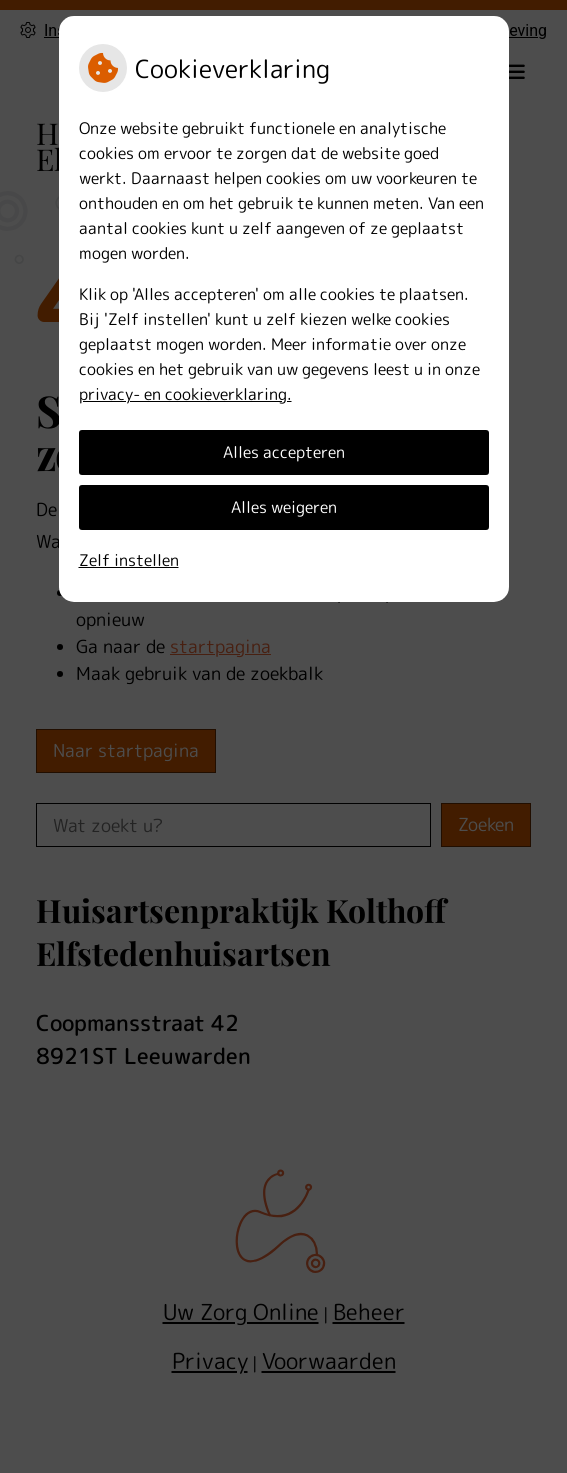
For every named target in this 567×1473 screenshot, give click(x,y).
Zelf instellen (129, 560)
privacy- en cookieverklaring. (185, 394)
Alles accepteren (284, 452)
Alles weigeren (284, 507)
